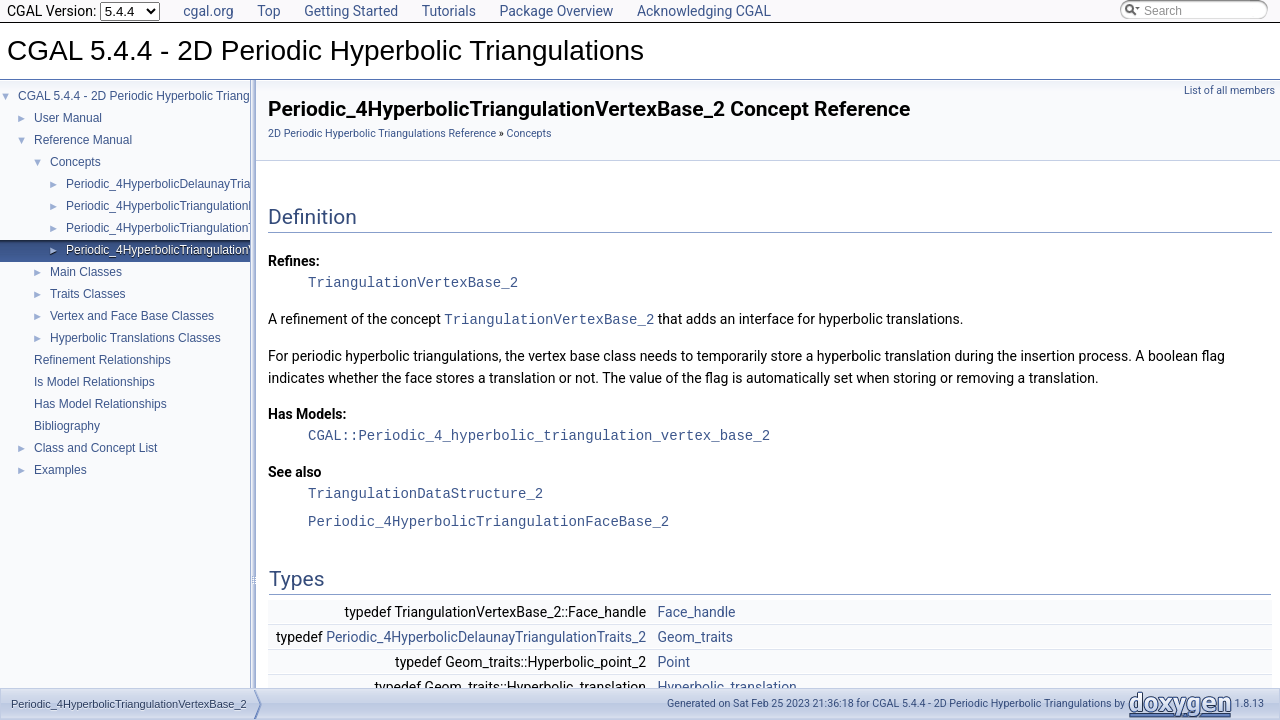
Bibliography (67, 426)
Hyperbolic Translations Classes (135, 338)
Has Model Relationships (100, 404)
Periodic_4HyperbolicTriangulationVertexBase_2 (194, 250)
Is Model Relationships (94, 382)
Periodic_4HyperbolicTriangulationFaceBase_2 (191, 206)
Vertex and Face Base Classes (132, 316)
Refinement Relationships (102, 360)
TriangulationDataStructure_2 (425, 492)
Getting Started (351, 11)
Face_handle (697, 611)
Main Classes (86, 272)
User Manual (68, 118)
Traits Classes (88, 294)
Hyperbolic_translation (727, 686)
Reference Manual (83, 140)
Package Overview (556, 11)
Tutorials (449, 11)
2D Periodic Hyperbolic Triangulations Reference (382, 133)
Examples (60, 470)
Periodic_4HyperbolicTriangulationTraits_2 (178, 228)
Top (269, 11)
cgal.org (208, 11)
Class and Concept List (95, 448)
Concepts (75, 162)
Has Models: (307, 413)
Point (674, 661)
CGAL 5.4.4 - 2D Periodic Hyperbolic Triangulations (154, 96)
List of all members (1229, 90)
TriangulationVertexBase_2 (413, 282)
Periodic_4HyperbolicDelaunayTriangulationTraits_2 (204, 184)
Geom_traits (695, 636)
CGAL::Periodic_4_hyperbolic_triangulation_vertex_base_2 (539, 434)
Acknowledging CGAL (704, 11)
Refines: (294, 261)
